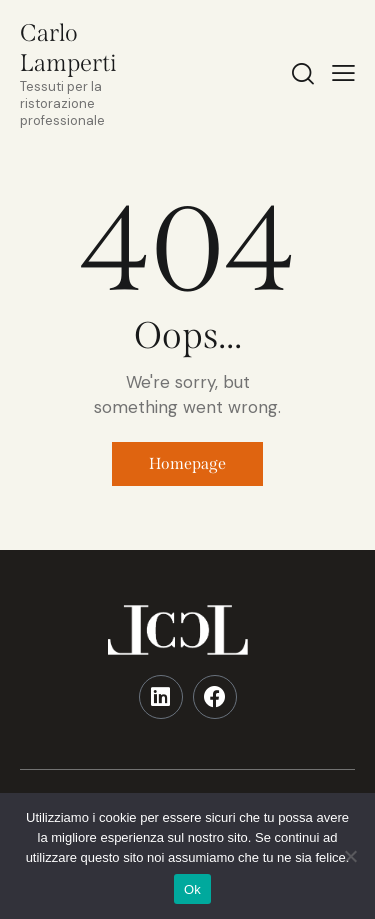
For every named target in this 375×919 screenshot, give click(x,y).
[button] (343, 73)
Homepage (187, 463)
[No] (350, 856)
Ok (192, 889)
